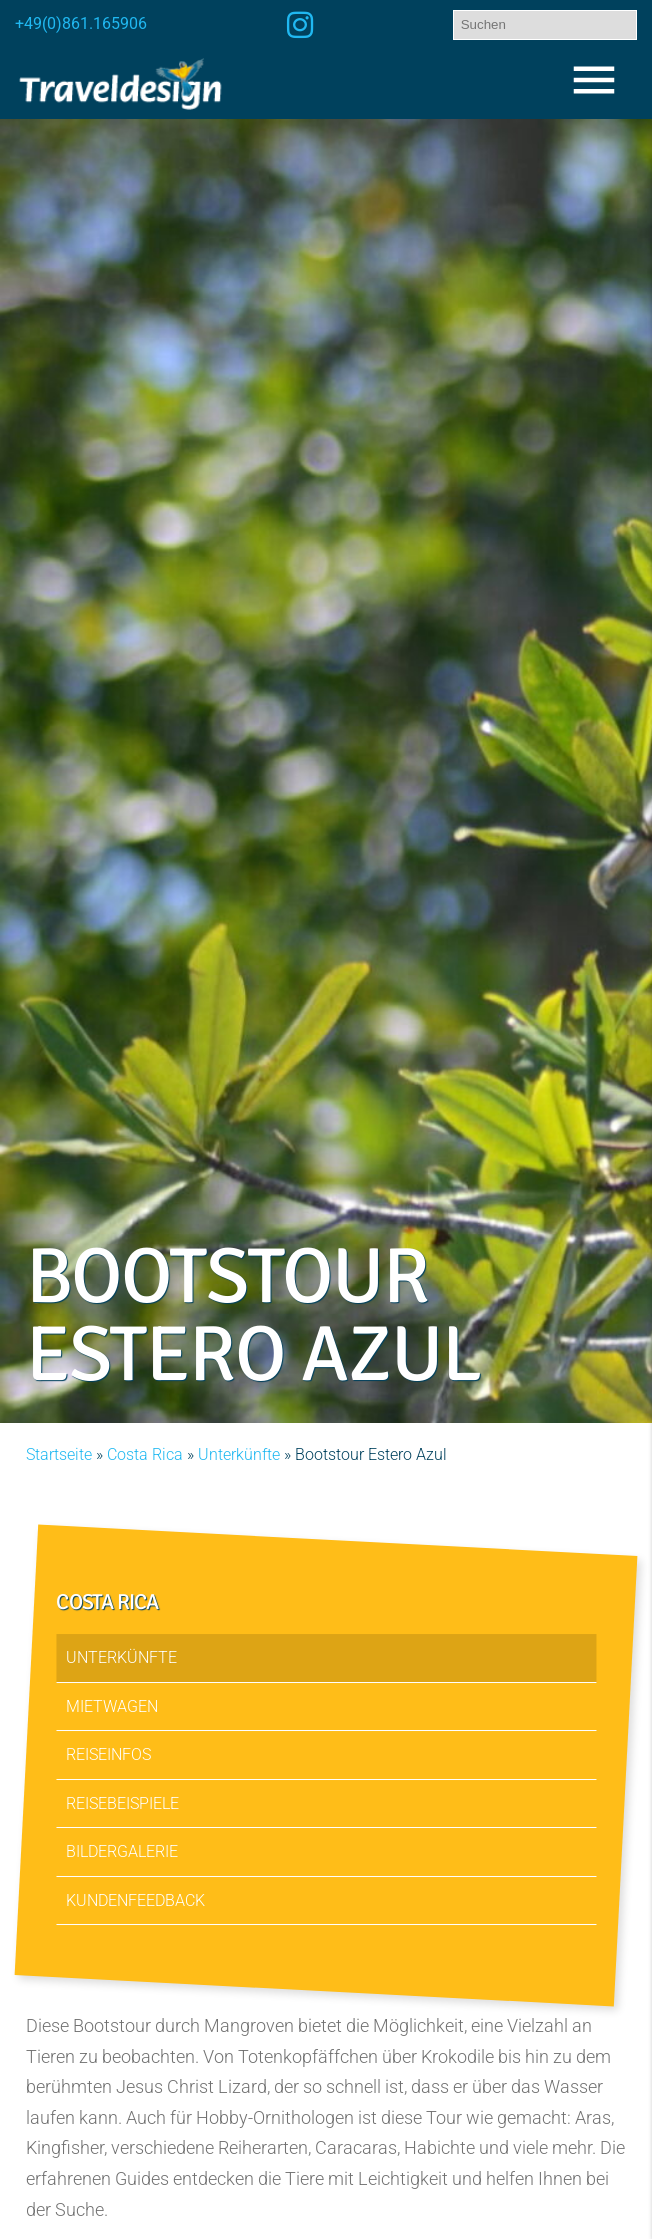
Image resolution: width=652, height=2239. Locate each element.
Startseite (59, 1454)
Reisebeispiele (123, 1802)
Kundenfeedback (136, 1899)
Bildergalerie (123, 1851)
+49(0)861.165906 (81, 23)
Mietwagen (113, 1705)
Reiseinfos (109, 1754)
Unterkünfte (239, 1454)
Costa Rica (145, 1454)
